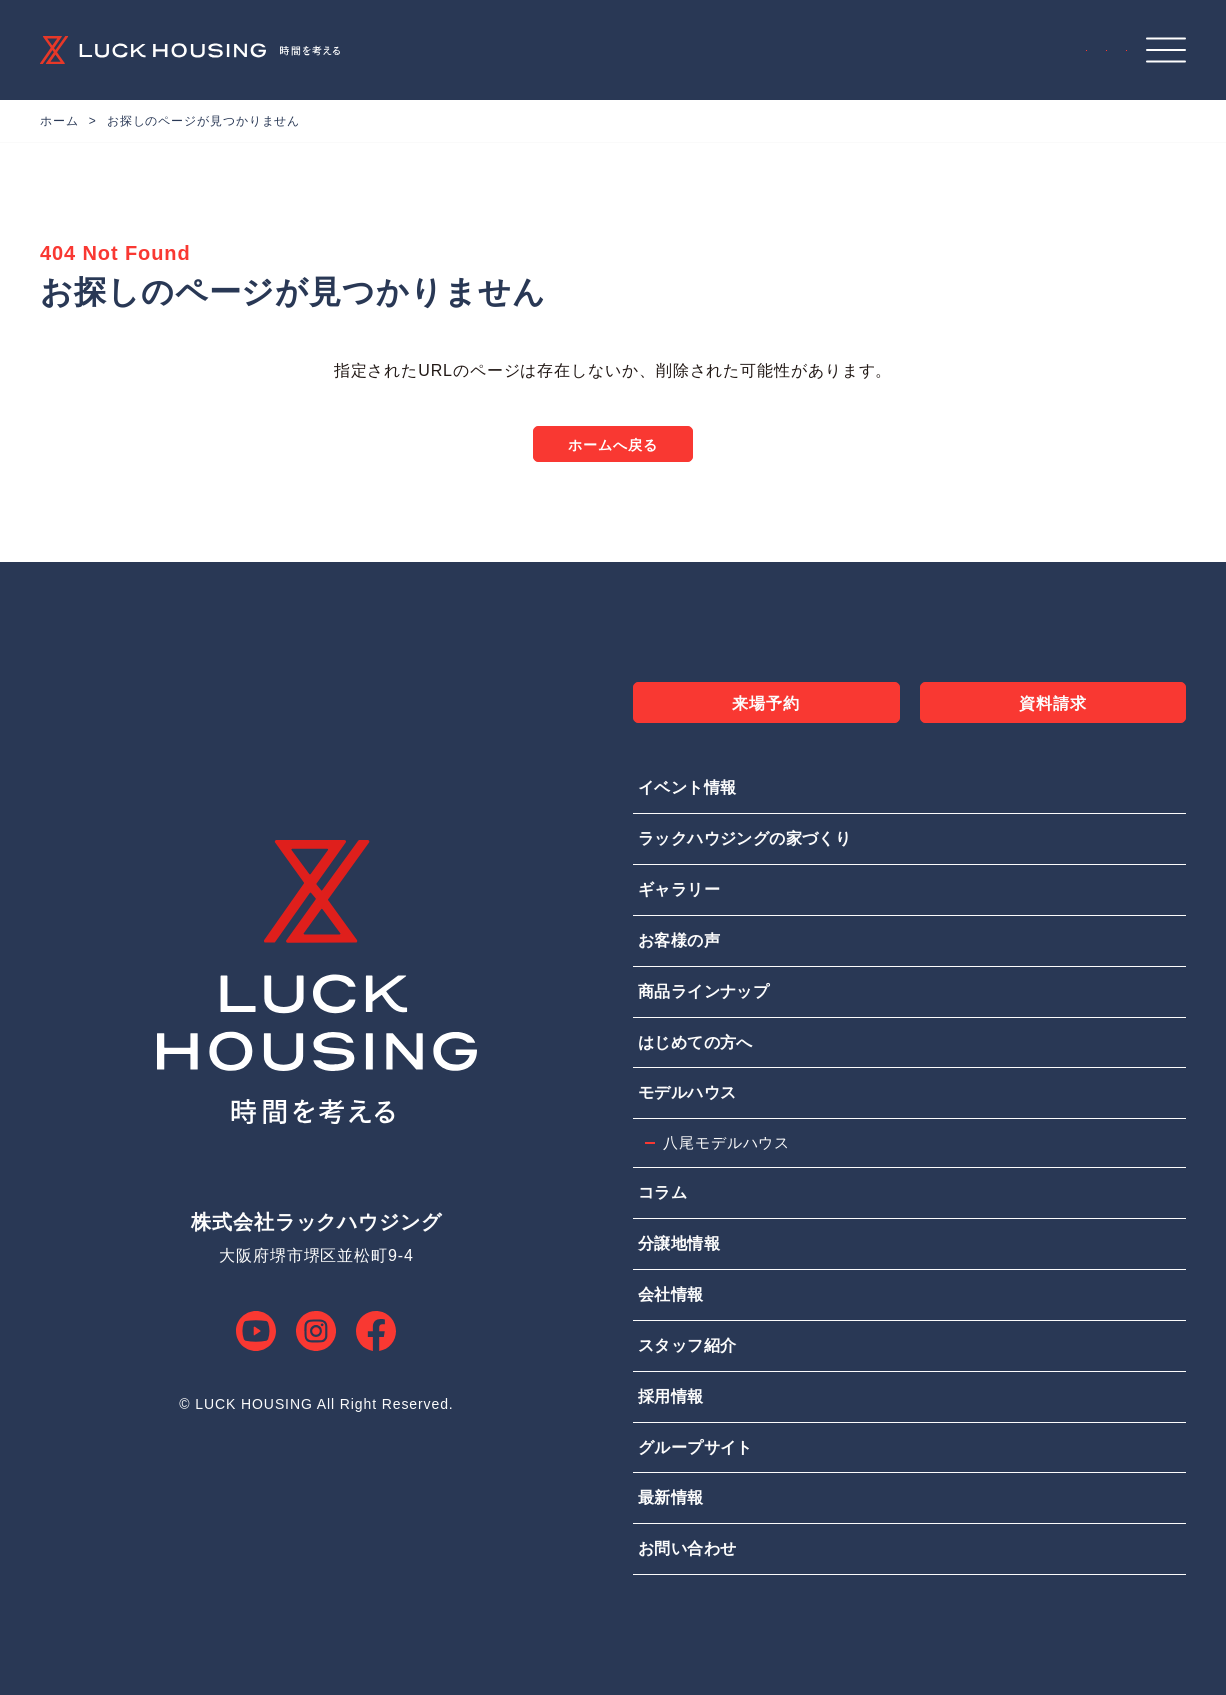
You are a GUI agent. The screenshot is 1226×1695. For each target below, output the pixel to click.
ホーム (59, 121)
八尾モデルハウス (726, 1142)
